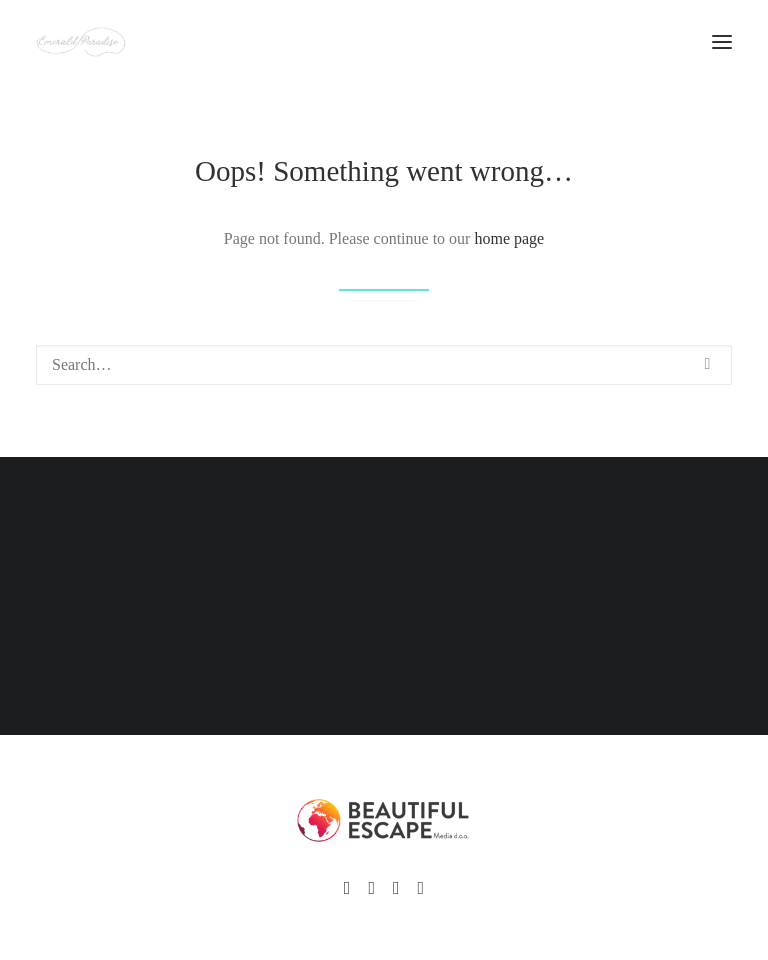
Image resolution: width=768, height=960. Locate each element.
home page (509, 238)
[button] (708, 364)
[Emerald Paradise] (81, 42)
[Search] (384, 365)
